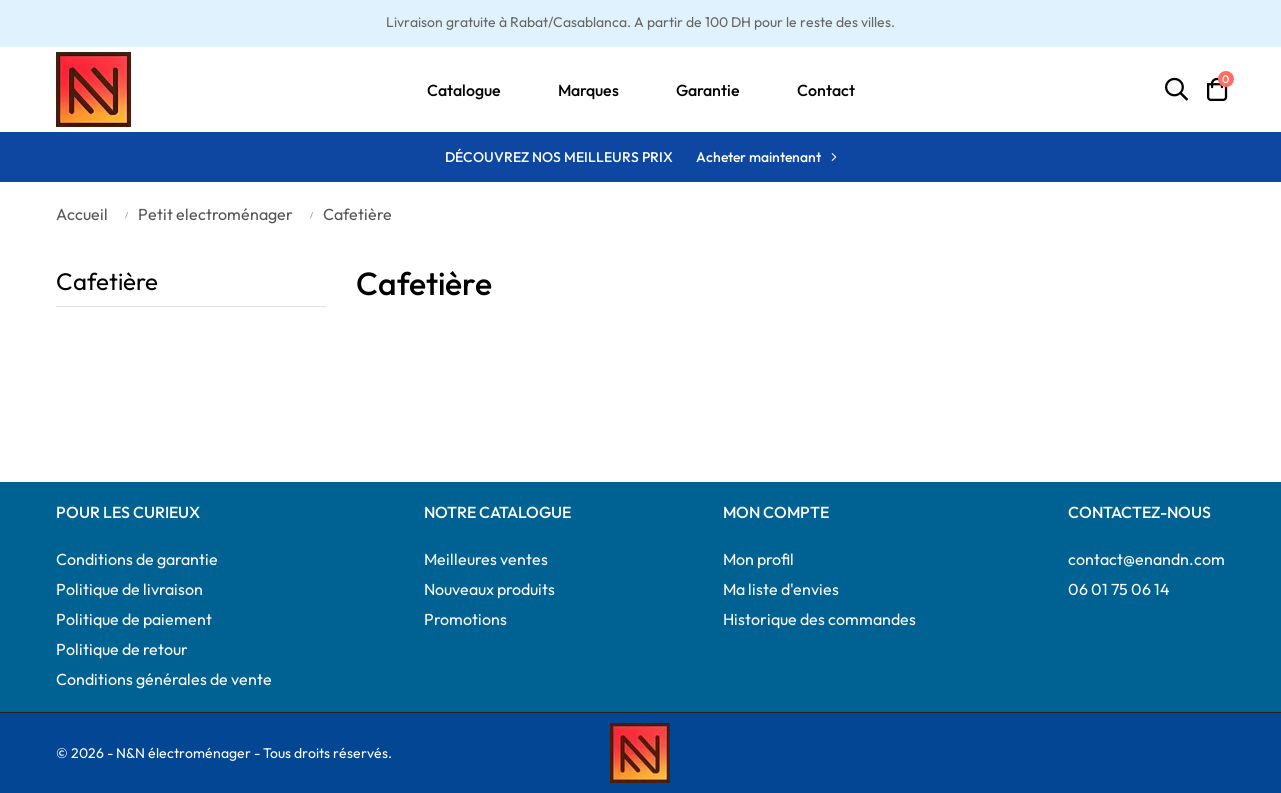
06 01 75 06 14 (1119, 589)
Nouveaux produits (489, 589)
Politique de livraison (129, 589)
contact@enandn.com (1146, 559)
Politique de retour (122, 649)
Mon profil (758, 559)
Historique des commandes (819, 619)
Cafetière (107, 281)
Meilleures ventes (486, 559)
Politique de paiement (134, 619)
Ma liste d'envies (781, 589)
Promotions (465, 619)
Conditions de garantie (137, 559)
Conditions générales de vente (164, 679)
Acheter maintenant (758, 157)
